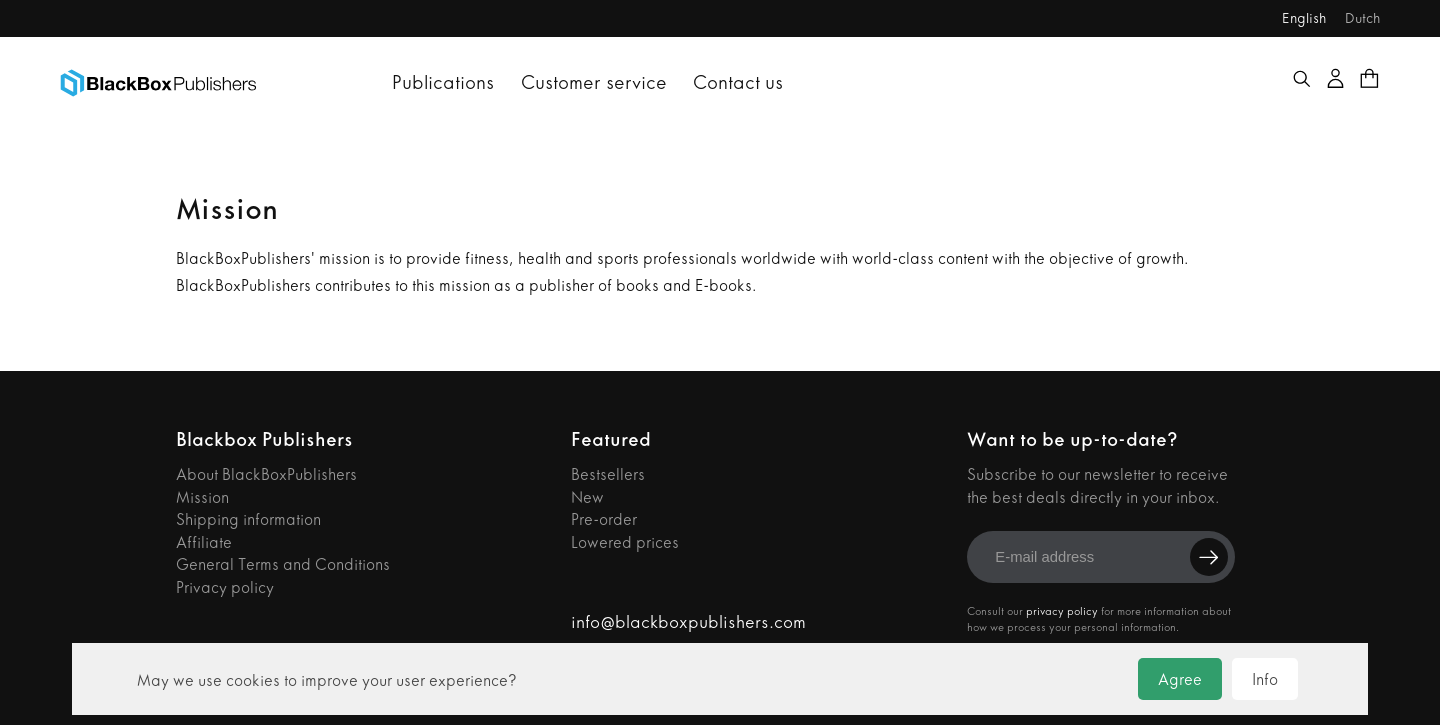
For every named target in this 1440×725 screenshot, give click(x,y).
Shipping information (248, 519)
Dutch (1362, 18)
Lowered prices (625, 542)
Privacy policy (225, 587)
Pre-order (604, 519)
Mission (202, 497)
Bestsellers (608, 474)
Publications (443, 82)
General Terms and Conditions (283, 564)
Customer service (594, 82)
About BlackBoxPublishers (266, 474)
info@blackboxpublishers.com (688, 622)
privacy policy (1062, 611)
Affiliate (204, 542)
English (1304, 18)
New (587, 497)
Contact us (738, 82)
